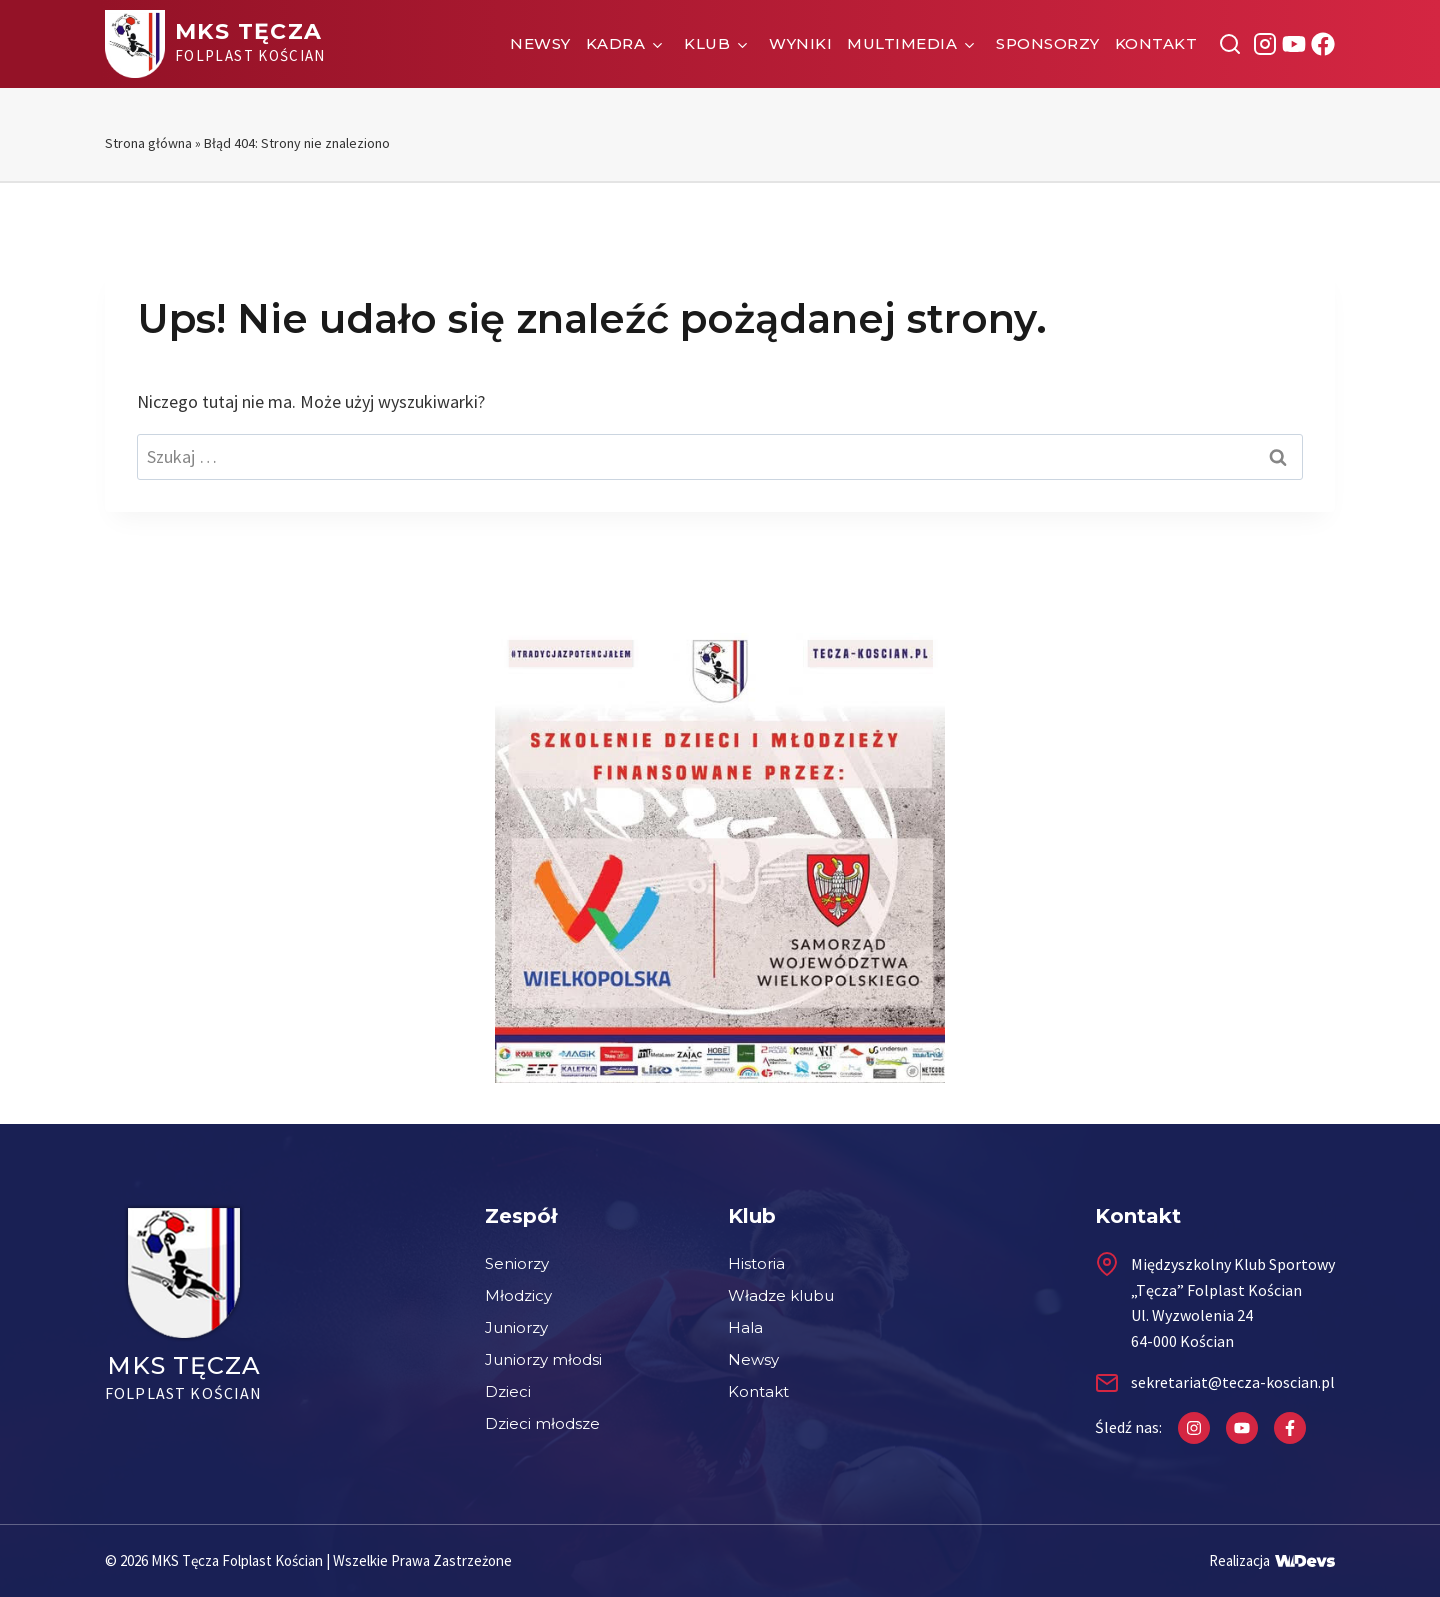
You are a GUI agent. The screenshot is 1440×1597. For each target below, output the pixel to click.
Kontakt (1156, 43)
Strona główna (148, 143)
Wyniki (800, 43)
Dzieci (508, 1391)
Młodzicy (518, 1295)
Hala (745, 1327)
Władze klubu (781, 1295)
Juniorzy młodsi (543, 1359)
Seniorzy (517, 1263)
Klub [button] (707, 43)
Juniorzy (516, 1327)
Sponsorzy (1048, 43)
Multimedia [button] (902, 43)
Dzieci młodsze (542, 1423)
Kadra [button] (616, 43)
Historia (756, 1263)
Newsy (540, 43)
